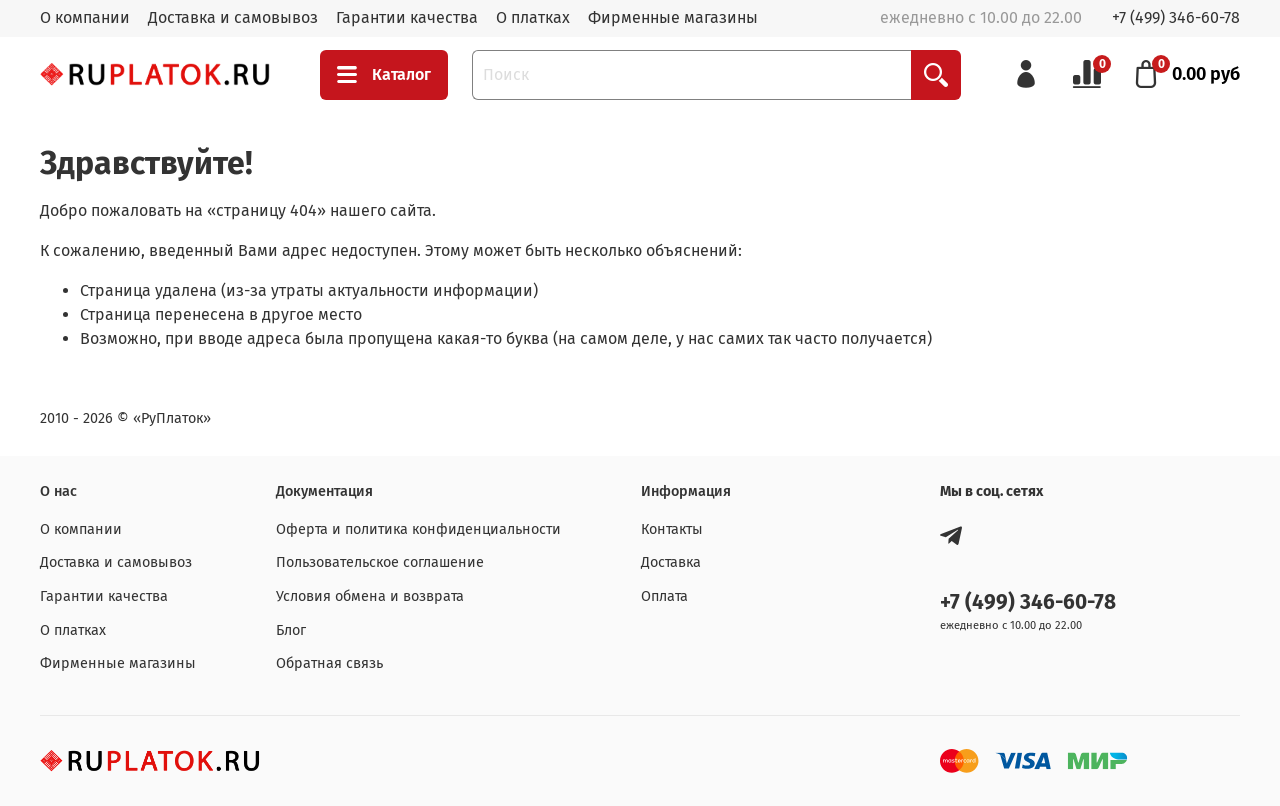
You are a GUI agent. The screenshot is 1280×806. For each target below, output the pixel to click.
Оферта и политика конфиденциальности (418, 529)
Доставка (671, 562)
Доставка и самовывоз (233, 17)
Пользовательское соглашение (380, 562)
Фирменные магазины (673, 17)
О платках (533, 17)
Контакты (672, 529)
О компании (85, 17)
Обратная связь (329, 663)
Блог (291, 630)
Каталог (384, 75)
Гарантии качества (407, 17)
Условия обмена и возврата (370, 596)
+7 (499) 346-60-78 (1176, 17)
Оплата (664, 596)
